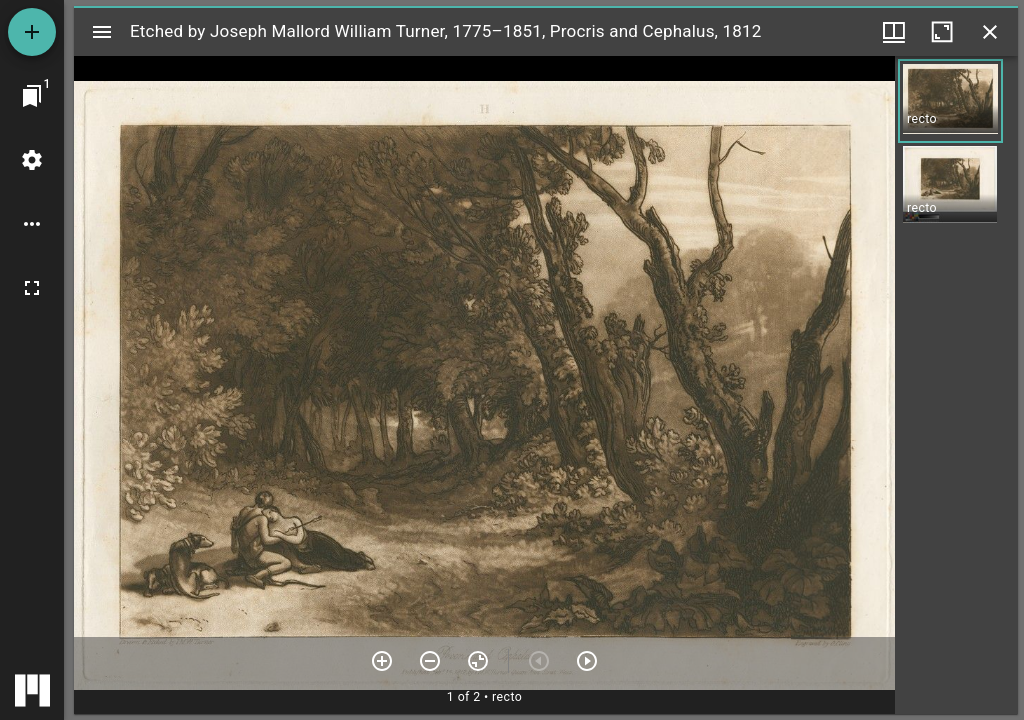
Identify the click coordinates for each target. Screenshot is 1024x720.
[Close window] (990, 32)
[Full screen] (32, 288)
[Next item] (587, 661)
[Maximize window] (942, 32)
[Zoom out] (430, 661)
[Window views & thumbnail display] (894, 32)
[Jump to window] (32, 96)
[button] (950, 101)
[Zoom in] (382, 661)
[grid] (956, 385)
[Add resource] (32, 32)
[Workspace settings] (32, 160)
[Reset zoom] (478, 661)
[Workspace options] (32, 224)
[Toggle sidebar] (102, 32)
